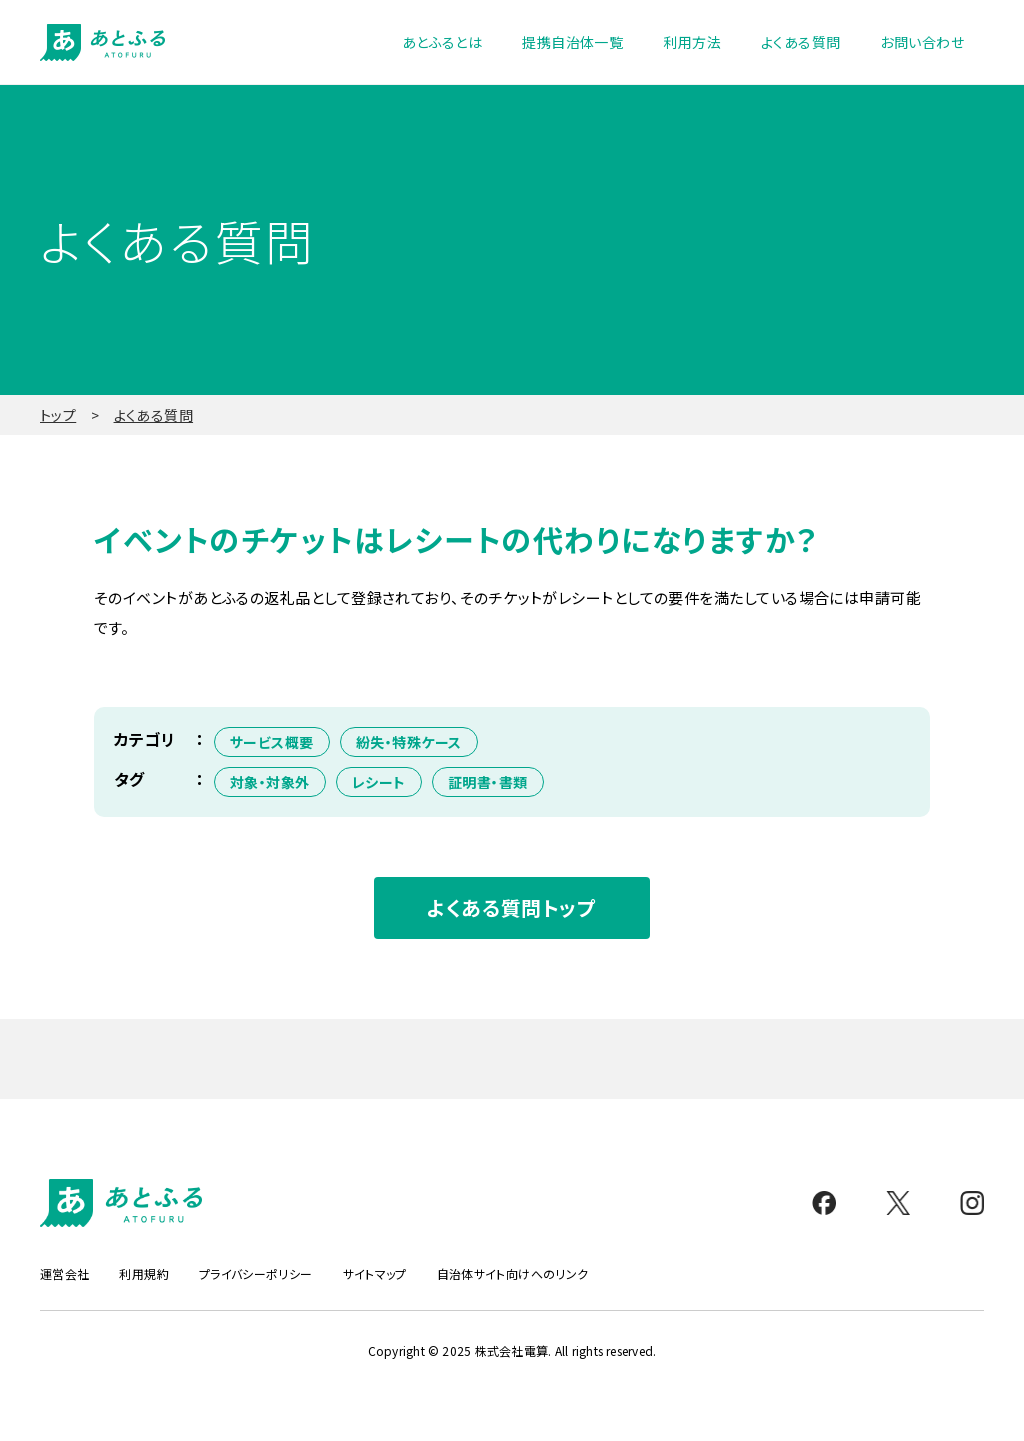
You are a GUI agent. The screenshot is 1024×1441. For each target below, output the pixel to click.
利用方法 (692, 42)
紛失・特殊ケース (409, 742)
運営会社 (64, 1274)
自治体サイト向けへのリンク (513, 1274)
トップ (58, 415)
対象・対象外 (270, 782)
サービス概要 (272, 742)
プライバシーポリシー (256, 1274)
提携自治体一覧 (572, 42)
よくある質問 (801, 42)
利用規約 (143, 1274)
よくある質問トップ (511, 907)
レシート (379, 782)
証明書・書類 (488, 782)
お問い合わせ (922, 42)
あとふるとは (442, 42)
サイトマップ (375, 1274)
